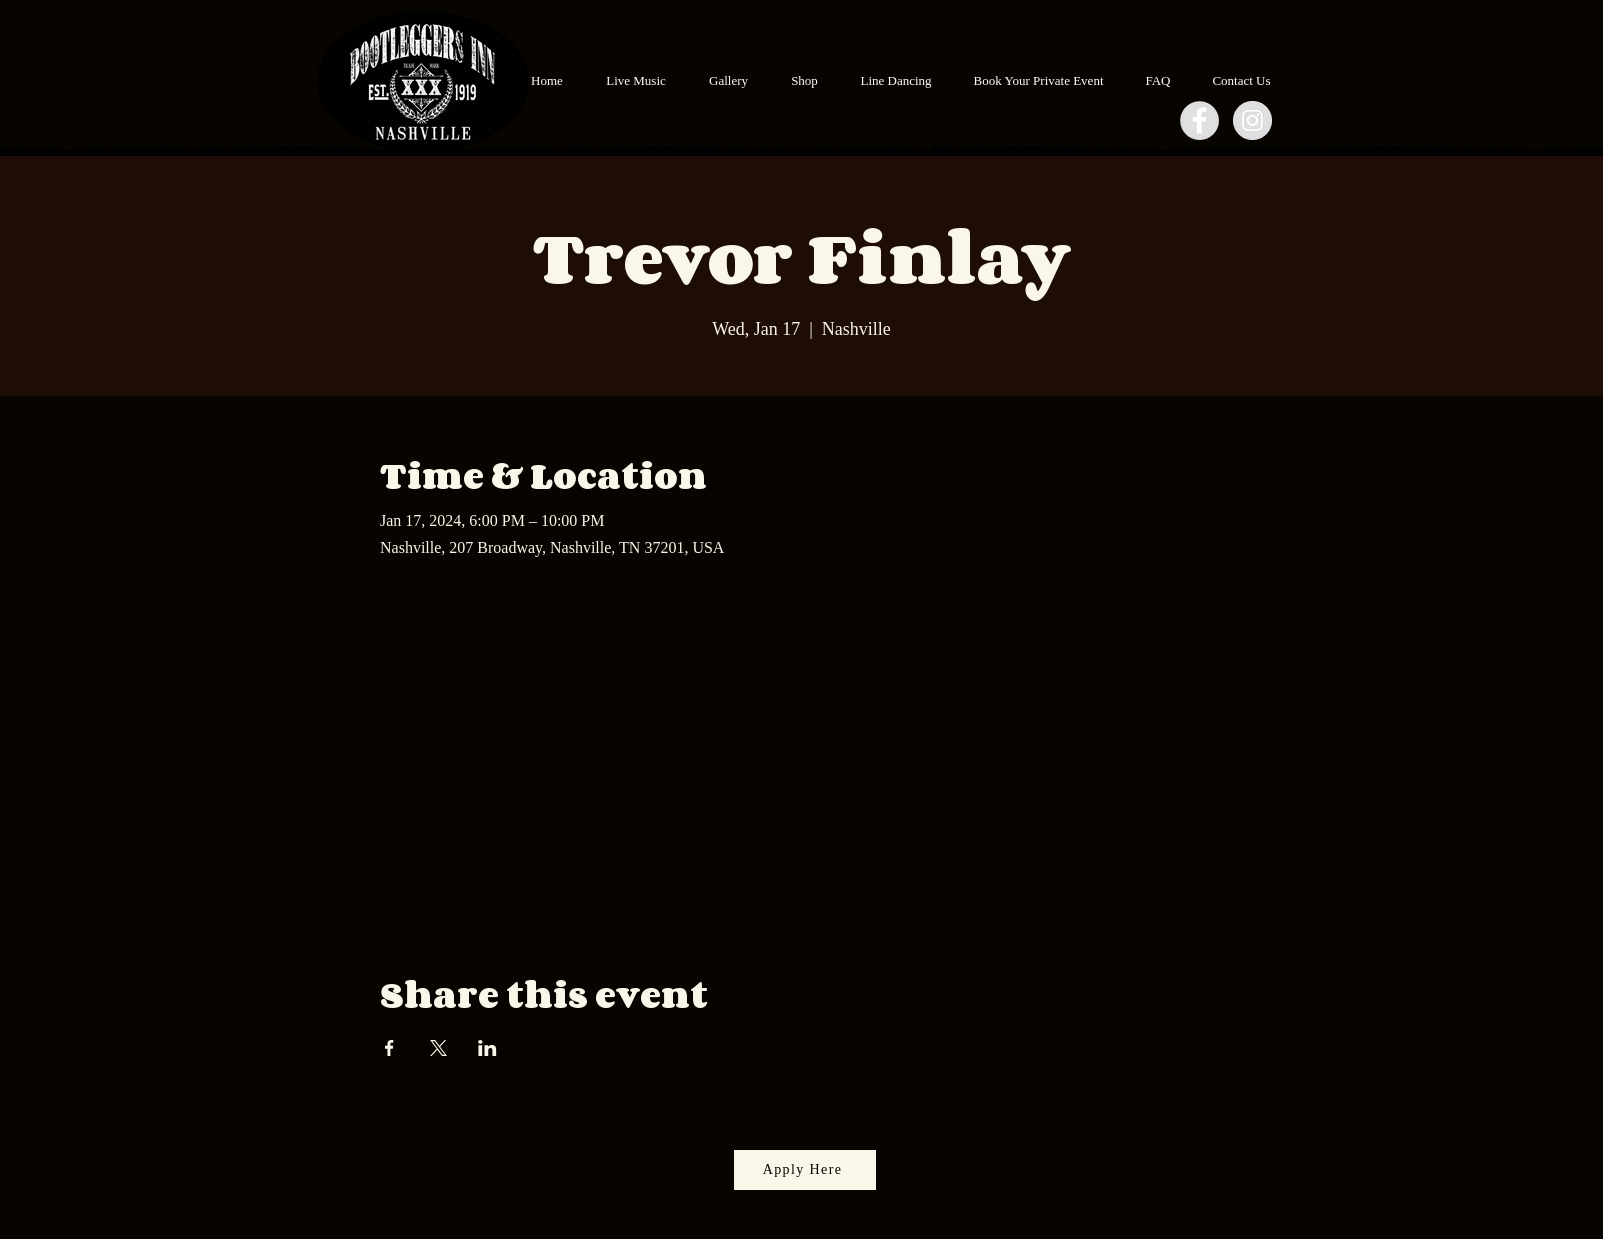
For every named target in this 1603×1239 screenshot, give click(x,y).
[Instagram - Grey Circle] (1252, 120)
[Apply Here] (805, 1170)
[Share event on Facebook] (389, 1048)
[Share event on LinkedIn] (487, 1048)
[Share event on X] (438, 1048)
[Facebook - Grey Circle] (1199, 120)
